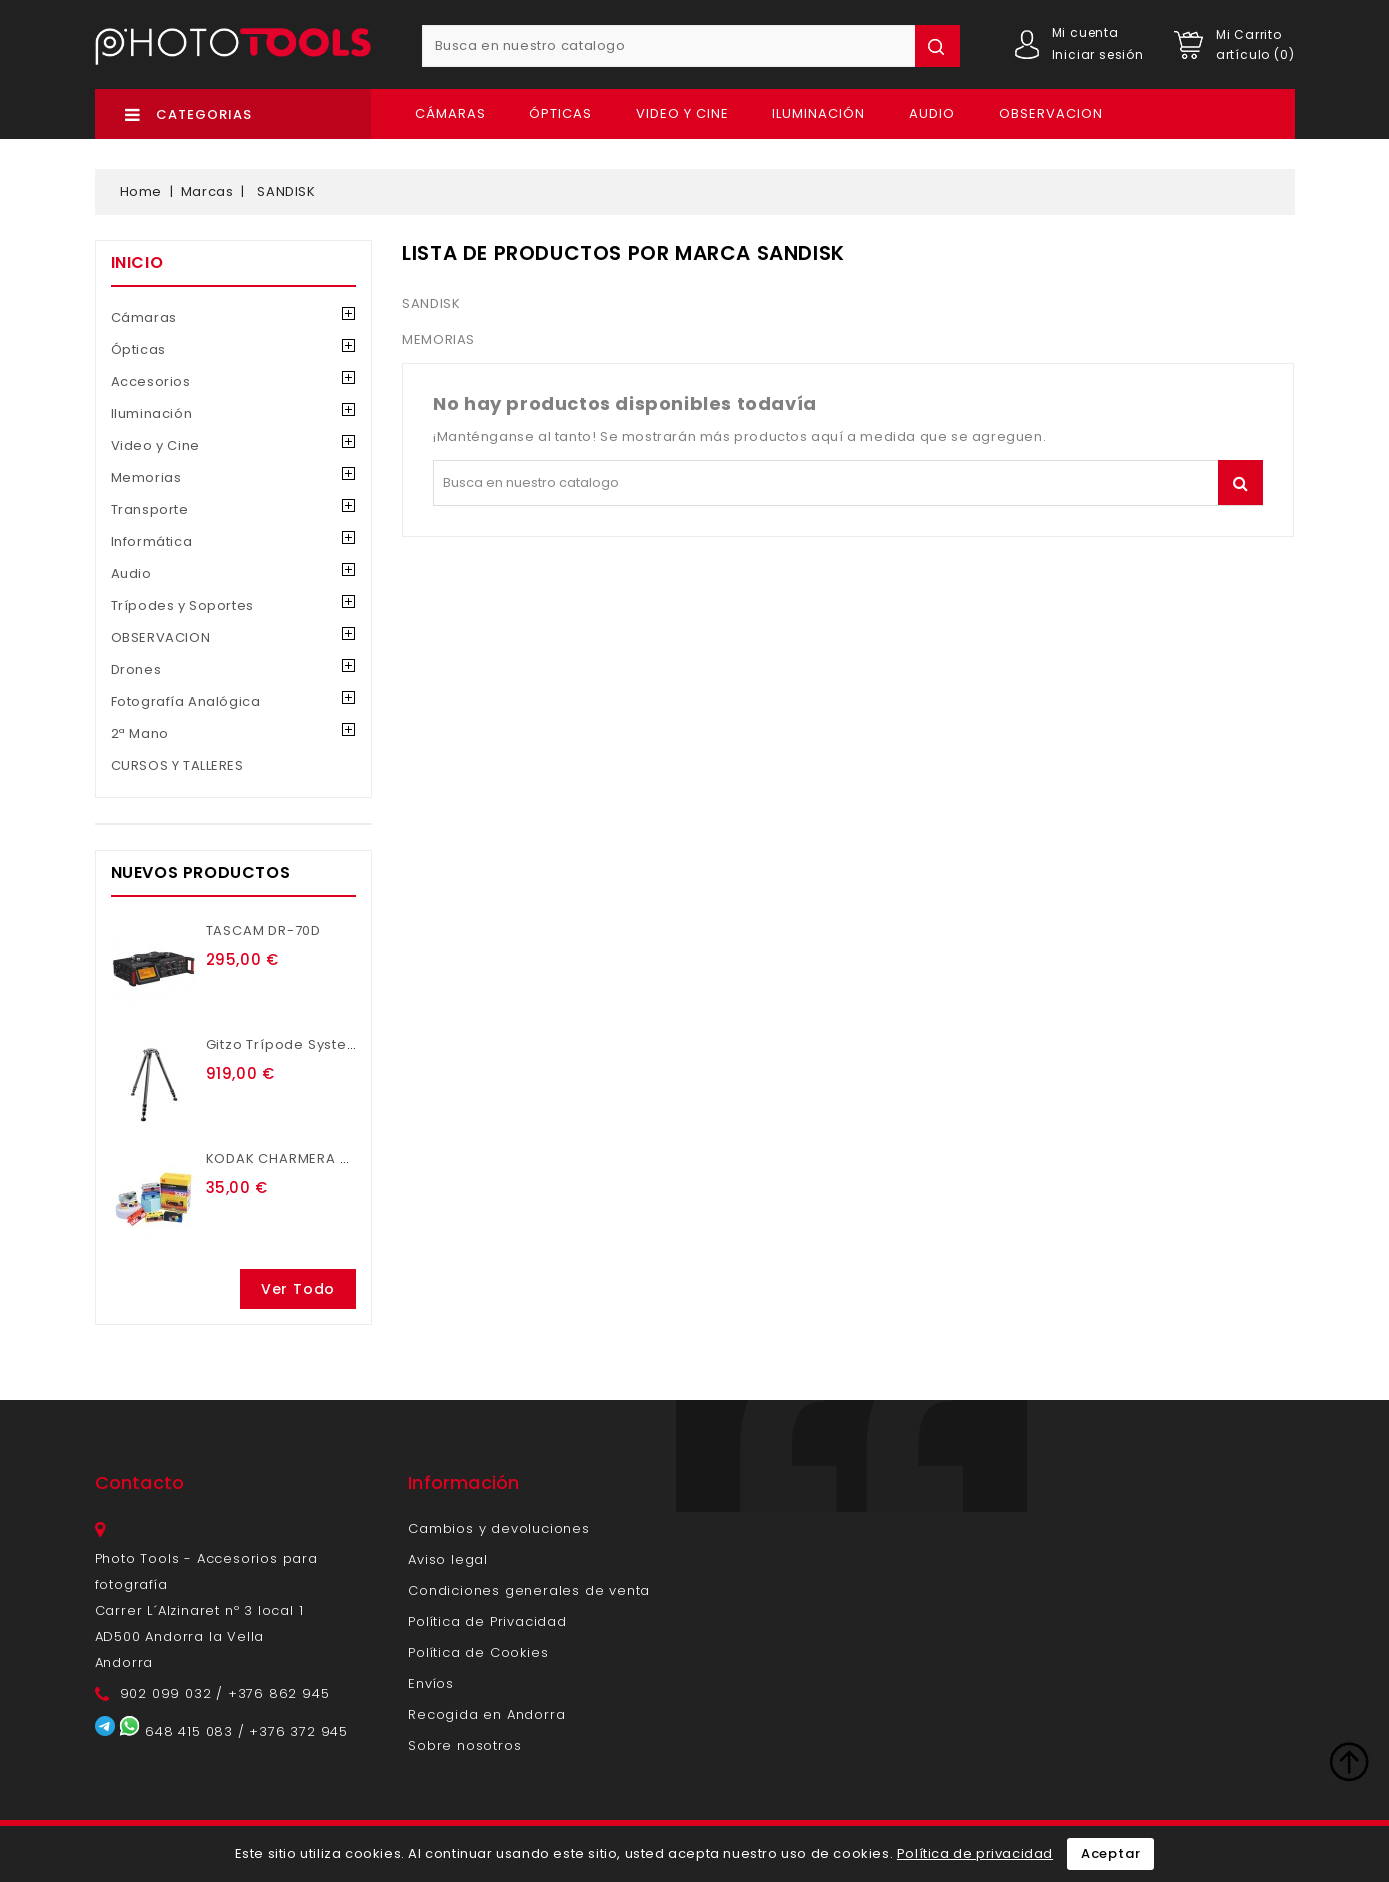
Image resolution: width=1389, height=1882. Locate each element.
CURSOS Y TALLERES (177, 765)
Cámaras (450, 113)
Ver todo (298, 1289)
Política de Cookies (478, 1652)
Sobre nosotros (464, 1745)
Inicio (137, 262)
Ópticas (560, 113)
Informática (152, 541)
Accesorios (151, 381)
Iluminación (818, 113)
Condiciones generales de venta (529, 1590)
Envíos (431, 1683)
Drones (136, 669)
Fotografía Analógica (186, 701)
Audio (932, 113)
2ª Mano (140, 733)
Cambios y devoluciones (499, 1528)
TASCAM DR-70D (263, 930)
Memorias (146, 477)
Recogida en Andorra (486, 1714)
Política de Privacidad (487, 1621)
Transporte (150, 509)
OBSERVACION (1051, 113)
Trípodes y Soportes (182, 605)
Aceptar (1111, 1853)
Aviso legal (448, 1559)
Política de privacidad (975, 1853)
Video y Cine (682, 113)
